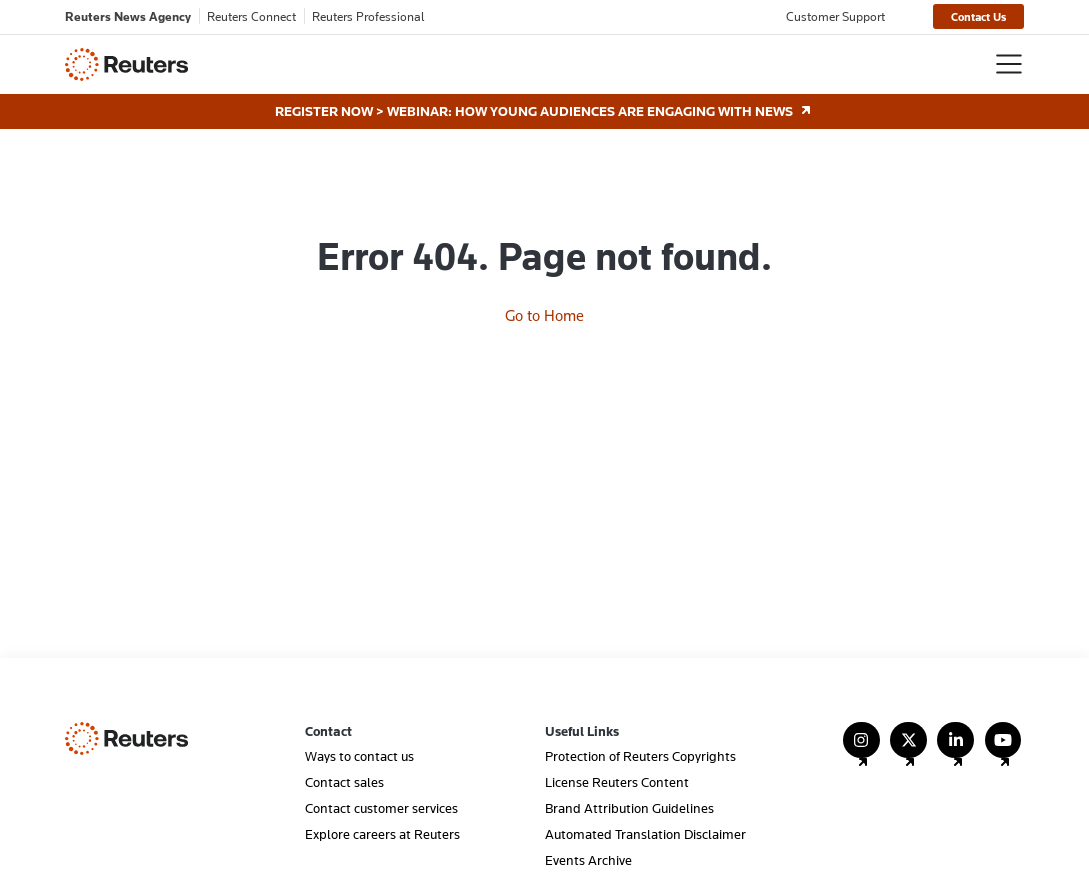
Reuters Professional (368, 16)
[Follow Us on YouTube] (1003, 749)
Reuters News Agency (128, 16)
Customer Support (835, 16)
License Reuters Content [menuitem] (617, 782)
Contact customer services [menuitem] (381, 808)
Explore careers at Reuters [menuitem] (382, 834)
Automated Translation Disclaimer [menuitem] (645, 834)
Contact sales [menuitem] (344, 782)
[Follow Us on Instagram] (861, 749)
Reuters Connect (251, 16)
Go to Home (544, 315)
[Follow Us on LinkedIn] (955, 749)
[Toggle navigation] (1009, 64)
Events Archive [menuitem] (588, 860)
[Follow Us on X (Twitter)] (908, 749)
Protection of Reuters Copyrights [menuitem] (640, 756)
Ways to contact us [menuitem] (359, 756)
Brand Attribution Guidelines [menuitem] (629, 808)
